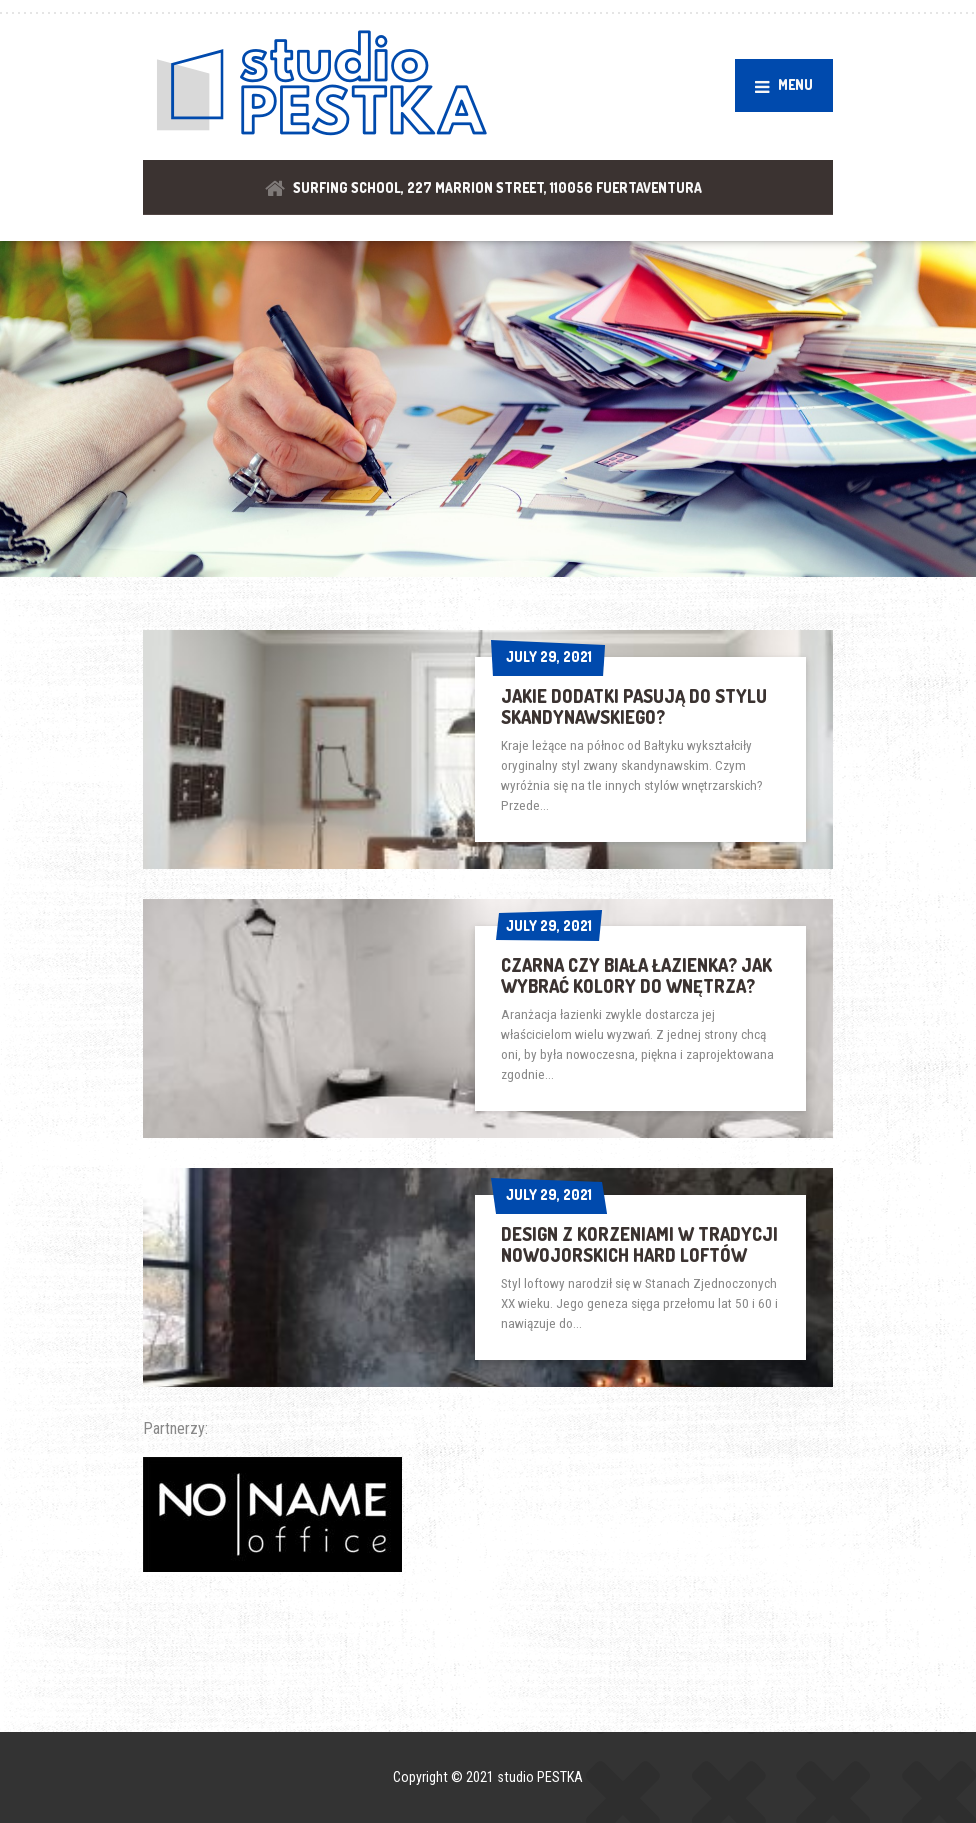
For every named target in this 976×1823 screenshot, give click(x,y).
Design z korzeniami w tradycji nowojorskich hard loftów (639, 1244)
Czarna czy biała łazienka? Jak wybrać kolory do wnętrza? (636, 975)
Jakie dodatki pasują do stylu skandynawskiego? (634, 706)
